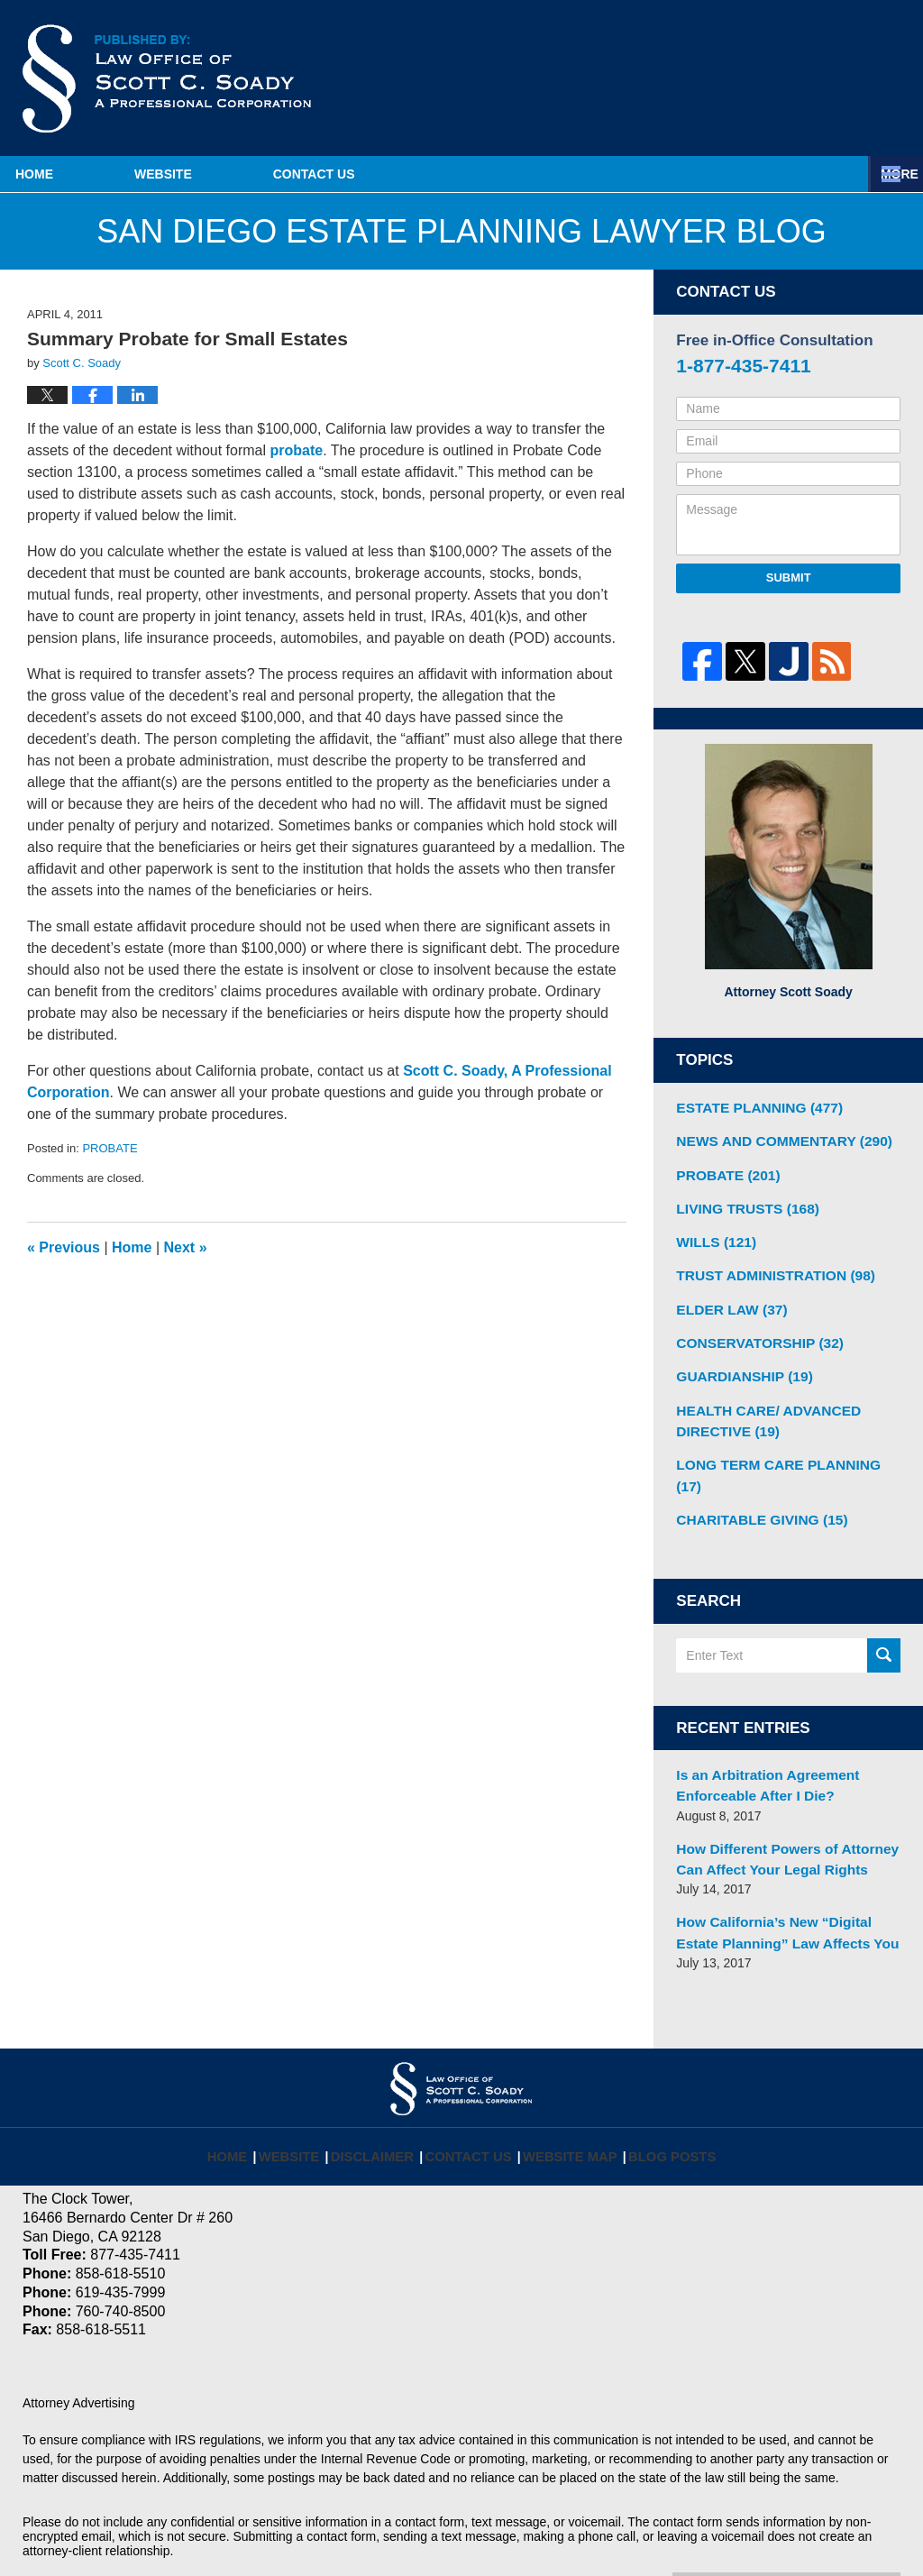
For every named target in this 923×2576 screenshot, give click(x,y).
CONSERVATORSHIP (751, 1327)
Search (883, 1607)
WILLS (712, 1232)
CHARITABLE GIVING (753, 1472)
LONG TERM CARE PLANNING (781, 1441)
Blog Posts (659, 2084)
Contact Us (466, 174)
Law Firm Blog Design (814, 2530)
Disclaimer (386, 2084)
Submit (788, 577)
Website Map (567, 2084)
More (884, 174)
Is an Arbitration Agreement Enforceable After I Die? (758, 1735)
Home (85, 174)
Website (264, 174)
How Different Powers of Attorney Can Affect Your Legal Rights (776, 1804)
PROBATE (109, 1148)
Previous (63, 1247)
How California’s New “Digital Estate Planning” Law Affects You (784, 1874)
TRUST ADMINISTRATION (765, 1264)
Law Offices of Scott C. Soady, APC (269, 2528)
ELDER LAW (726, 1295)
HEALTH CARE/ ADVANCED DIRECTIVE (759, 1399)
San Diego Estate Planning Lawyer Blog (167, 78)
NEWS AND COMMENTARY (773, 1138)
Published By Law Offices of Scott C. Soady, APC (813, 80)
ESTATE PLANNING (751, 1106)
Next (185, 1247)
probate (296, 450)
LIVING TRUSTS (740, 1201)
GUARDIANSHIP (738, 1359)
